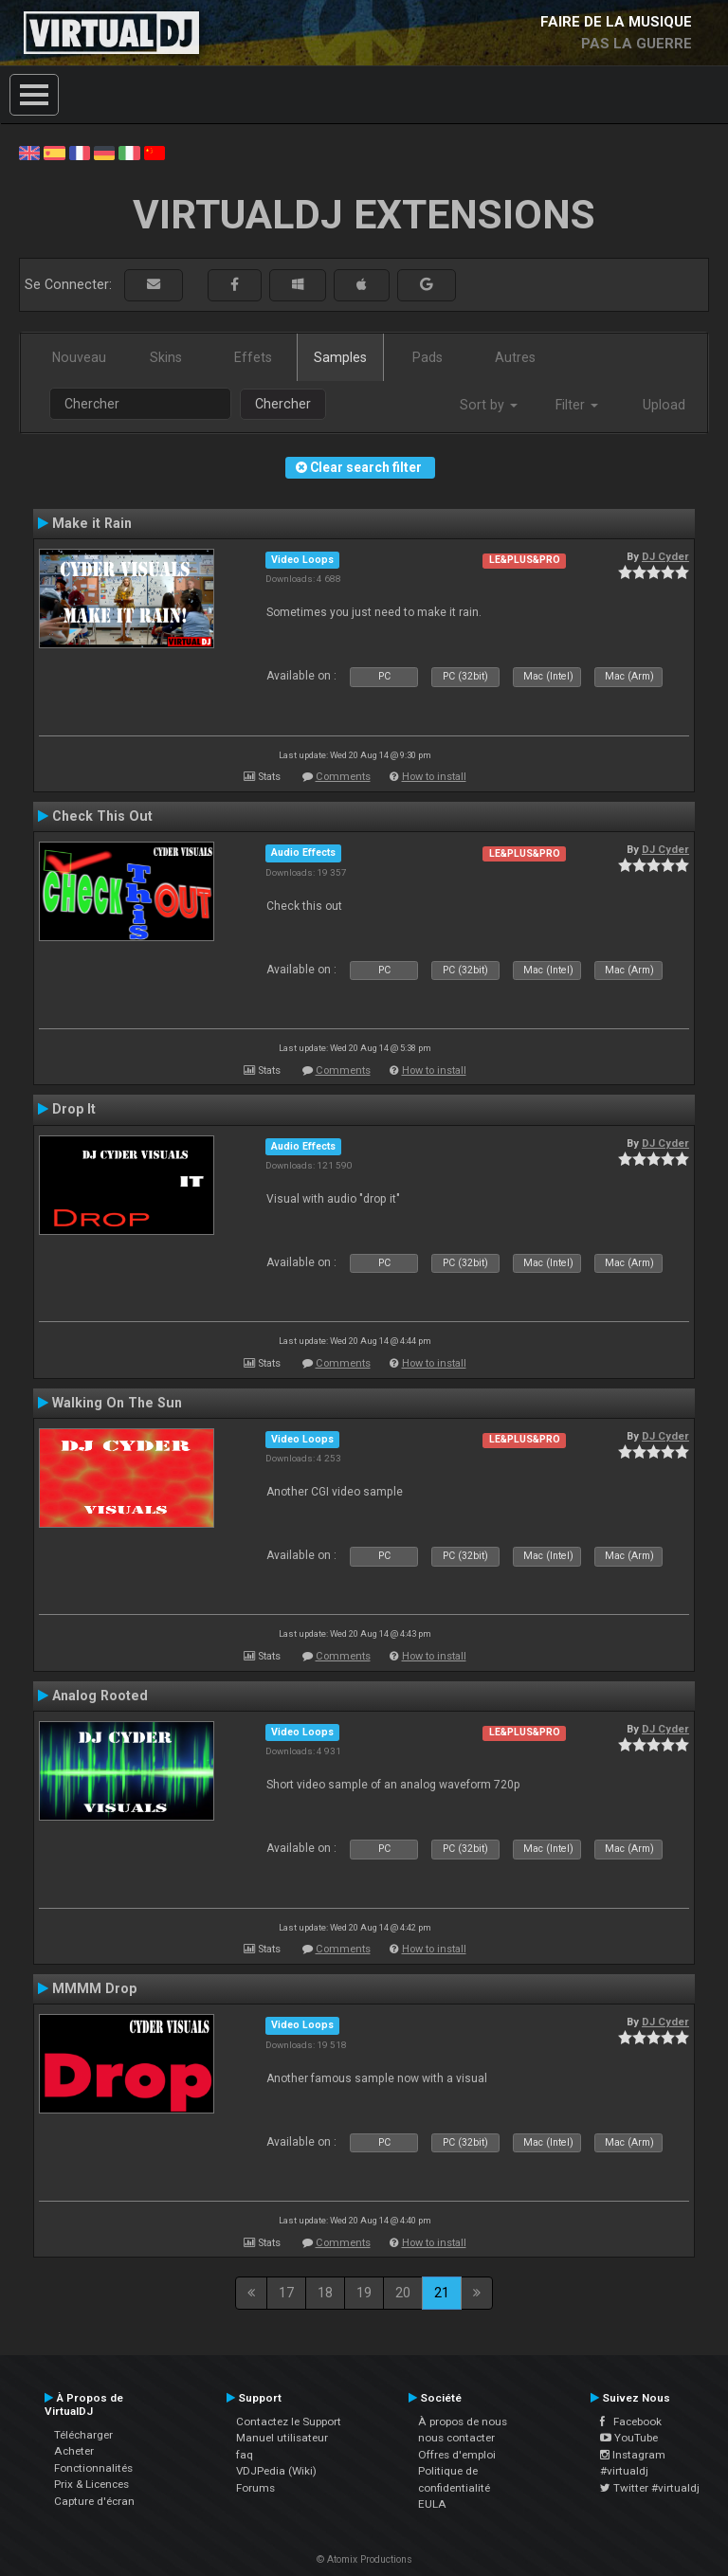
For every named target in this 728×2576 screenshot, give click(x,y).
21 (441, 2292)
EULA (432, 2504)
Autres (515, 357)
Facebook (631, 2421)
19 (364, 2292)
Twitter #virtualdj (650, 2487)
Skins (166, 357)
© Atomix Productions (364, 2559)
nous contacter (456, 2437)
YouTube (629, 2437)
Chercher (283, 403)
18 (325, 2292)
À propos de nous (462, 2421)
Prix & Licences (91, 2484)
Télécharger (83, 2434)
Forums (255, 2487)
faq (244, 2454)
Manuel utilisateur (282, 2437)
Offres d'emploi (457, 2454)
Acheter (74, 2451)
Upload (664, 404)
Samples (340, 357)
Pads (427, 357)
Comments (343, 777)
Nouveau (79, 357)
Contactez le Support (288, 2421)
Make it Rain (92, 523)
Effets (253, 357)
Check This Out (102, 816)
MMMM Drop (94, 1988)
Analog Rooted (100, 1695)
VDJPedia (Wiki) (276, 2470)
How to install (434, 777)
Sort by (489, 404)
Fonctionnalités (93, 2468)
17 (286, 2292)
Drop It (74, 1108)
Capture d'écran (94, 2501)
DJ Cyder (665, 556)
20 (402, 2292)
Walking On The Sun (117, 1402)
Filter (576, 404)
